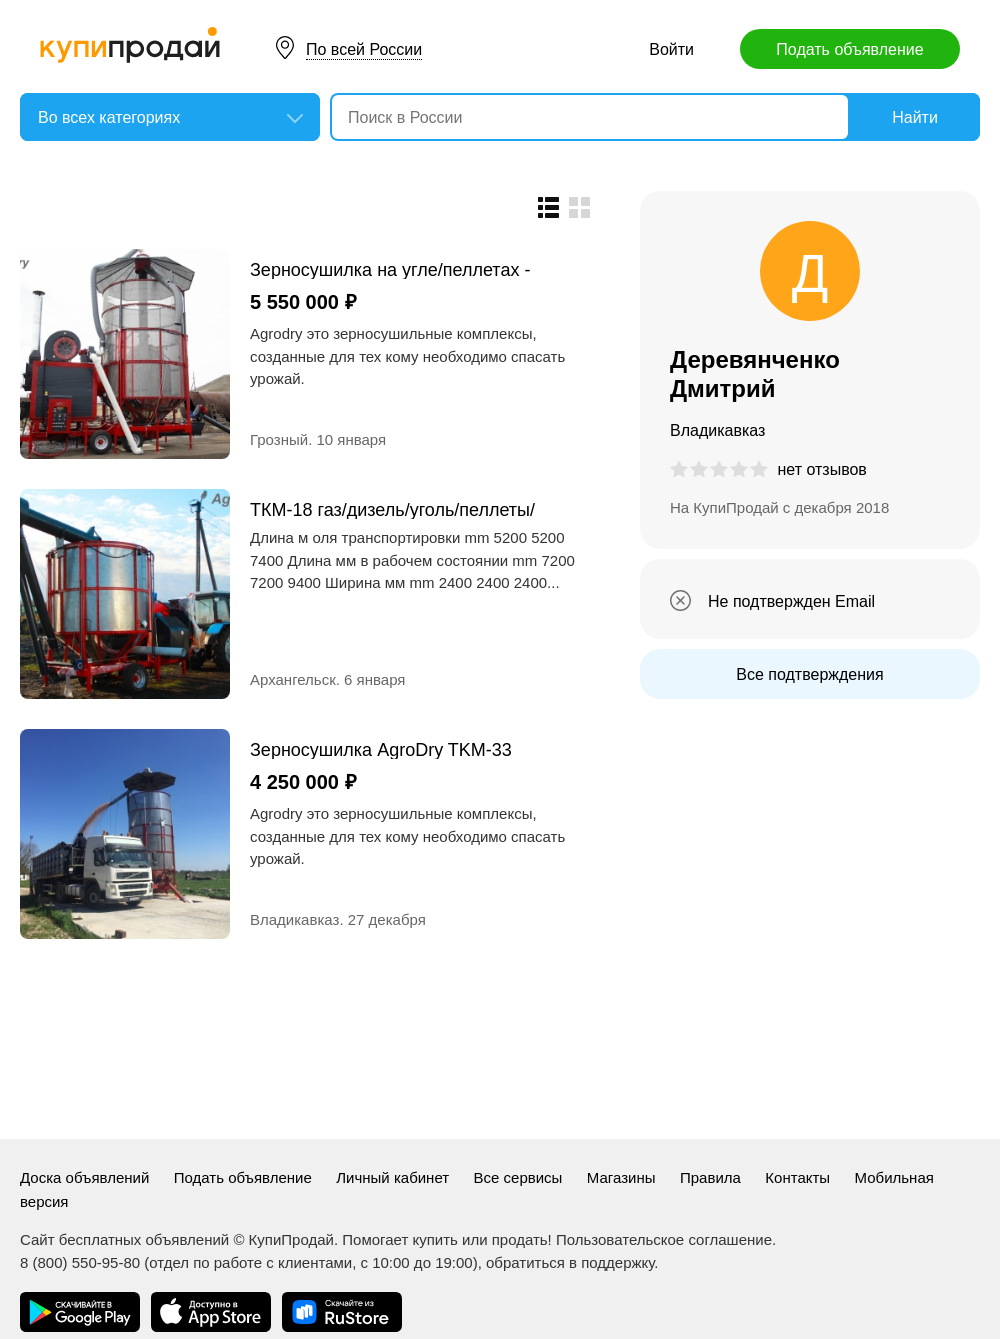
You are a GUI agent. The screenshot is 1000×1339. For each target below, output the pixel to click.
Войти (671, 49)
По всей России (364, 49)
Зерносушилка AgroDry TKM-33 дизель (381, 749)
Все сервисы (518, 1177)
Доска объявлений (84, 1177)
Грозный (279, 439)
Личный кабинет (392, 1177)
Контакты (797, 1177)
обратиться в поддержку (570, 1262)
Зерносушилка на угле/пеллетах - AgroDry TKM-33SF (390, 269)
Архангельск (293, 679)
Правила (710, 1177)
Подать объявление (849, 49)
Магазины (621, 1177)
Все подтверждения (809, 674)
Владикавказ (294, 919)
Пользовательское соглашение (664, 1239)
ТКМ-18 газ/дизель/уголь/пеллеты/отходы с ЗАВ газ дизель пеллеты (392, 509)
